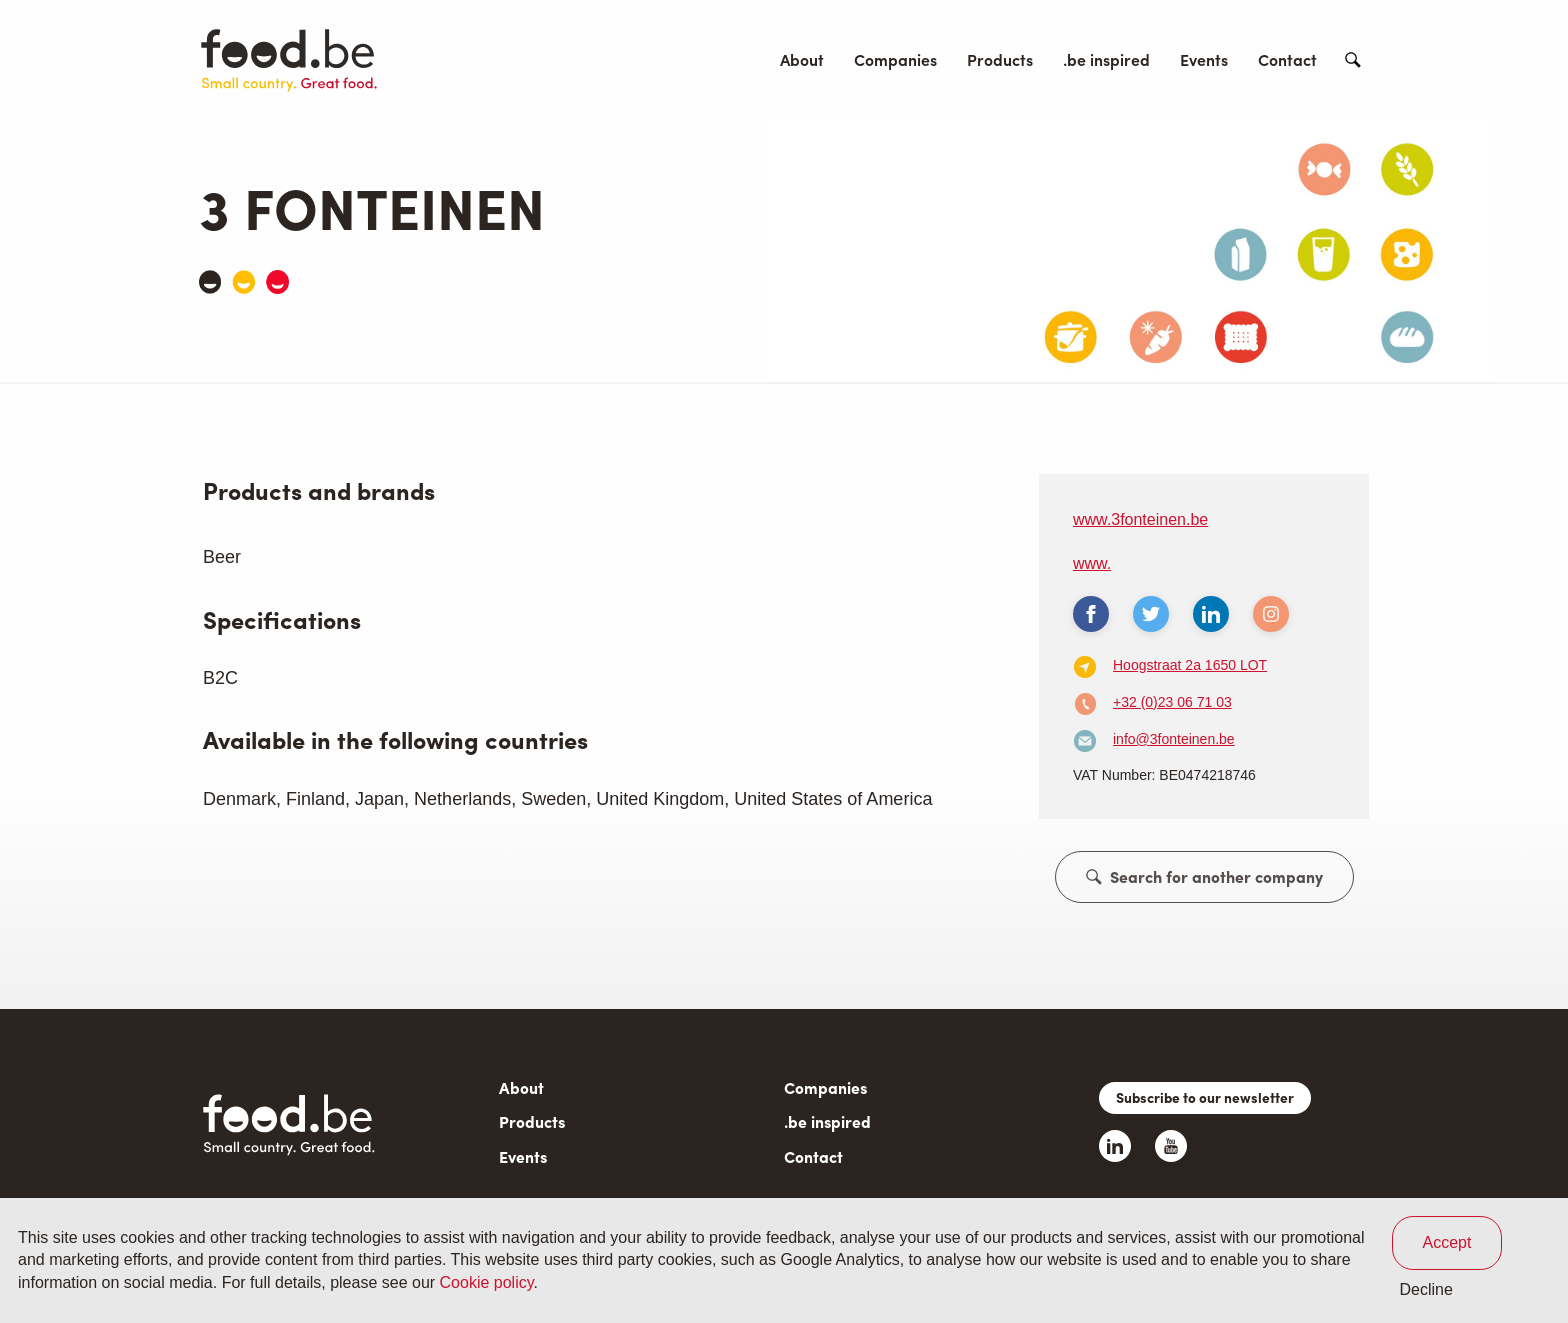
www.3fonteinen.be (1140, 519)
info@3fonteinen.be (1174, 739)
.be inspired (1106, 59)
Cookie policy (487, 1282)
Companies (895, 59)
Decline (1426, 1289)
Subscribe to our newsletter (1205, 1097)
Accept (1447, 1242)
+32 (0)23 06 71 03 (1172, 702)
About (802, 59)
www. (1092, 563)
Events (1204, 59)
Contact (1287, 59)
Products (1000, 59)
